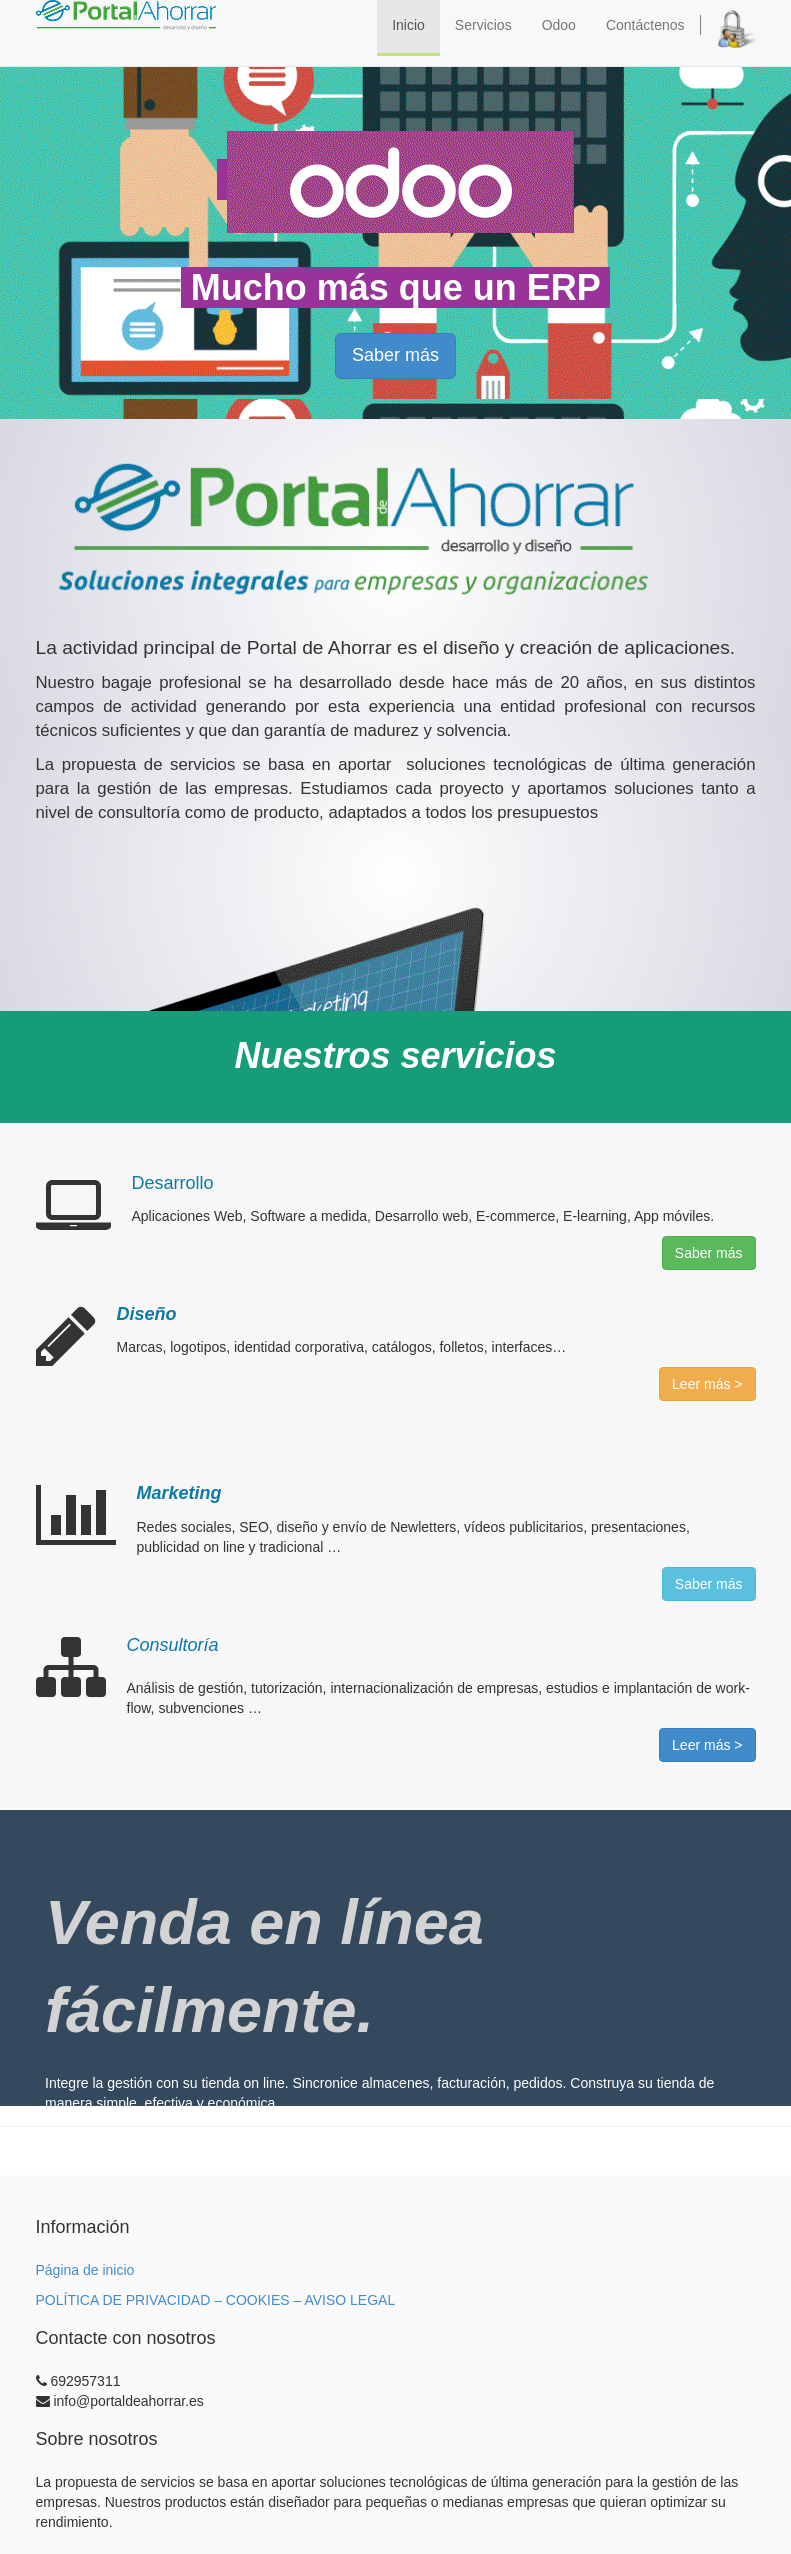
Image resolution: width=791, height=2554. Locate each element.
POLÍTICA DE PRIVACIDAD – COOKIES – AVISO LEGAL (216, 2300)
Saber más (395, 355)
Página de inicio (85, 2270)
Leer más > (707, 1384)
